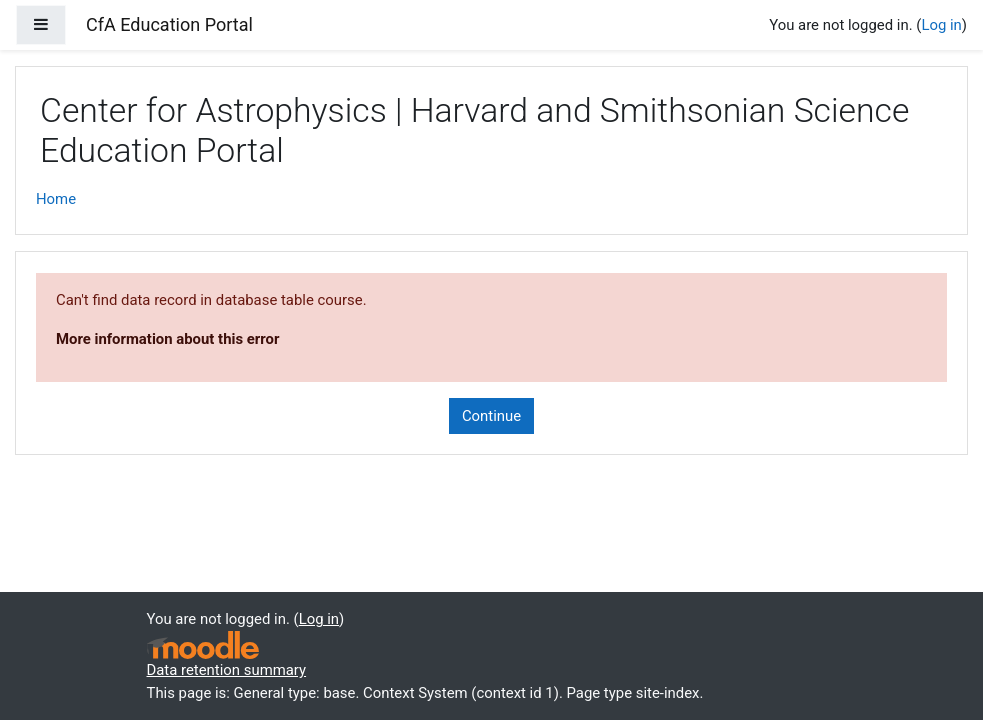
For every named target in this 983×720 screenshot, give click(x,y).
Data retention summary (227, 670)
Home (56, 199)
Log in (941, 25)
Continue (491, 416)
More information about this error (167, 339)
